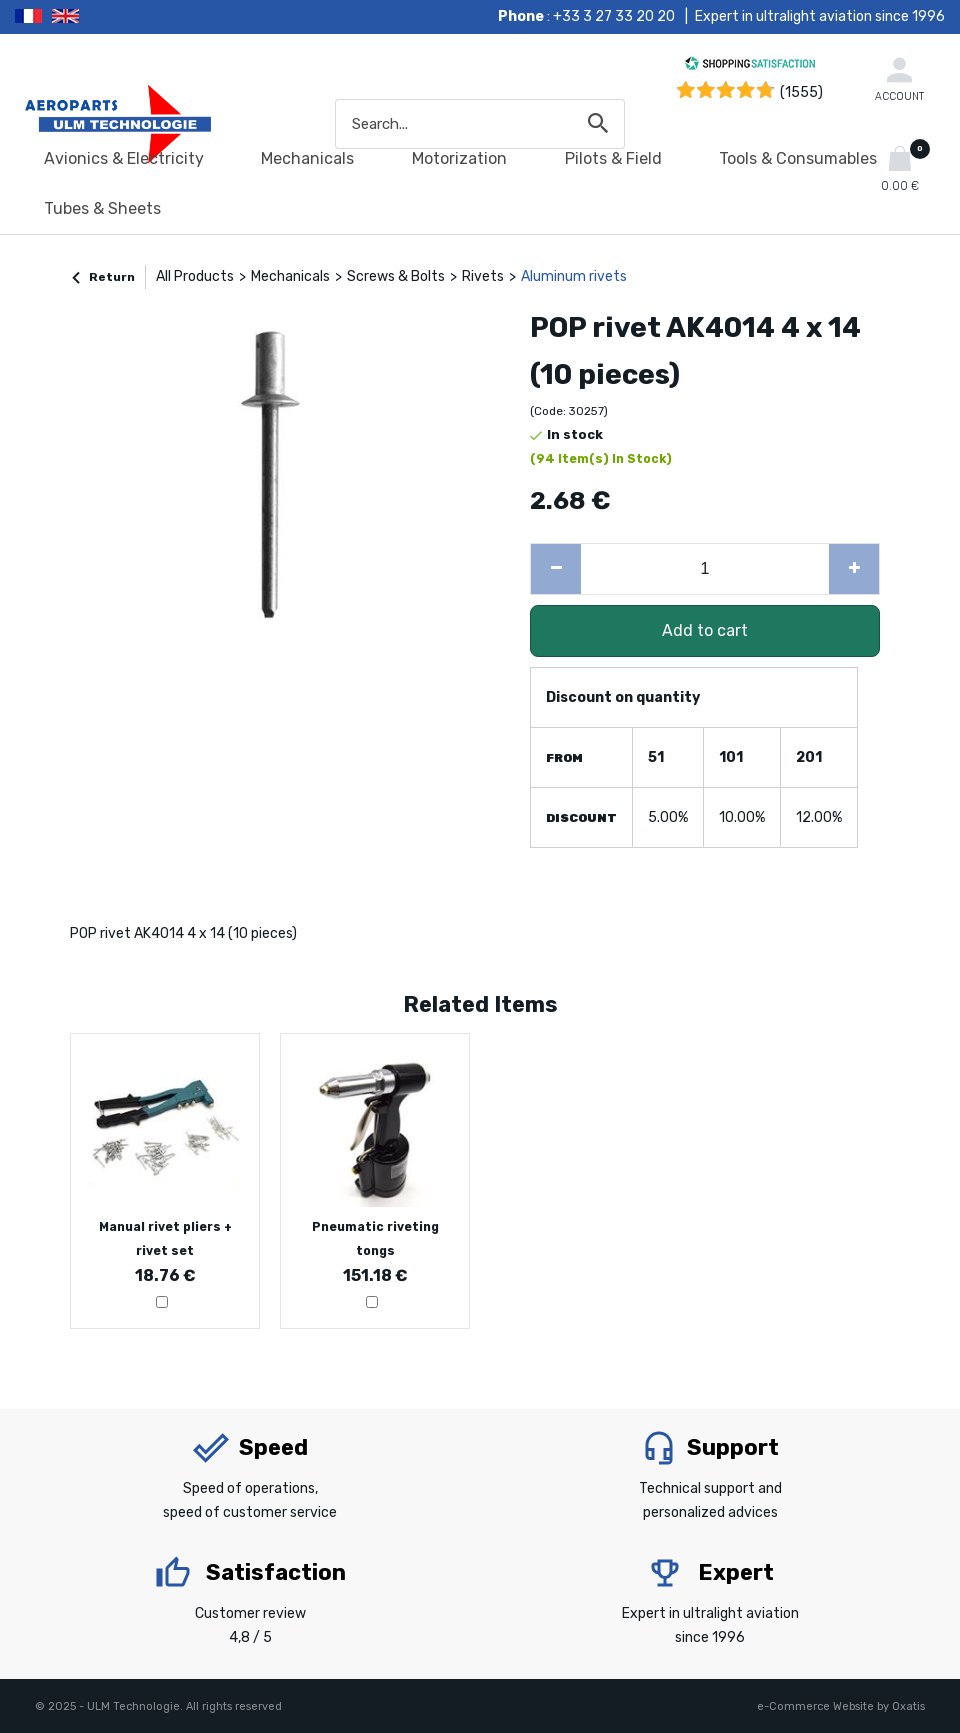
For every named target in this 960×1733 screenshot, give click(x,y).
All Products (195, 276)
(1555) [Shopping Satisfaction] (801, 92)
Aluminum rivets (574, 276)
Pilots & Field (613, 158)
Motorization (459, 158)
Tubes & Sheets (102, 208)
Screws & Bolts (396, 276)
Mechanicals (307, 158)
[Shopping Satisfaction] (750, 66)
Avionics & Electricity (124, 158)
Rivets (483, 276)
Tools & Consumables (798, 158)
